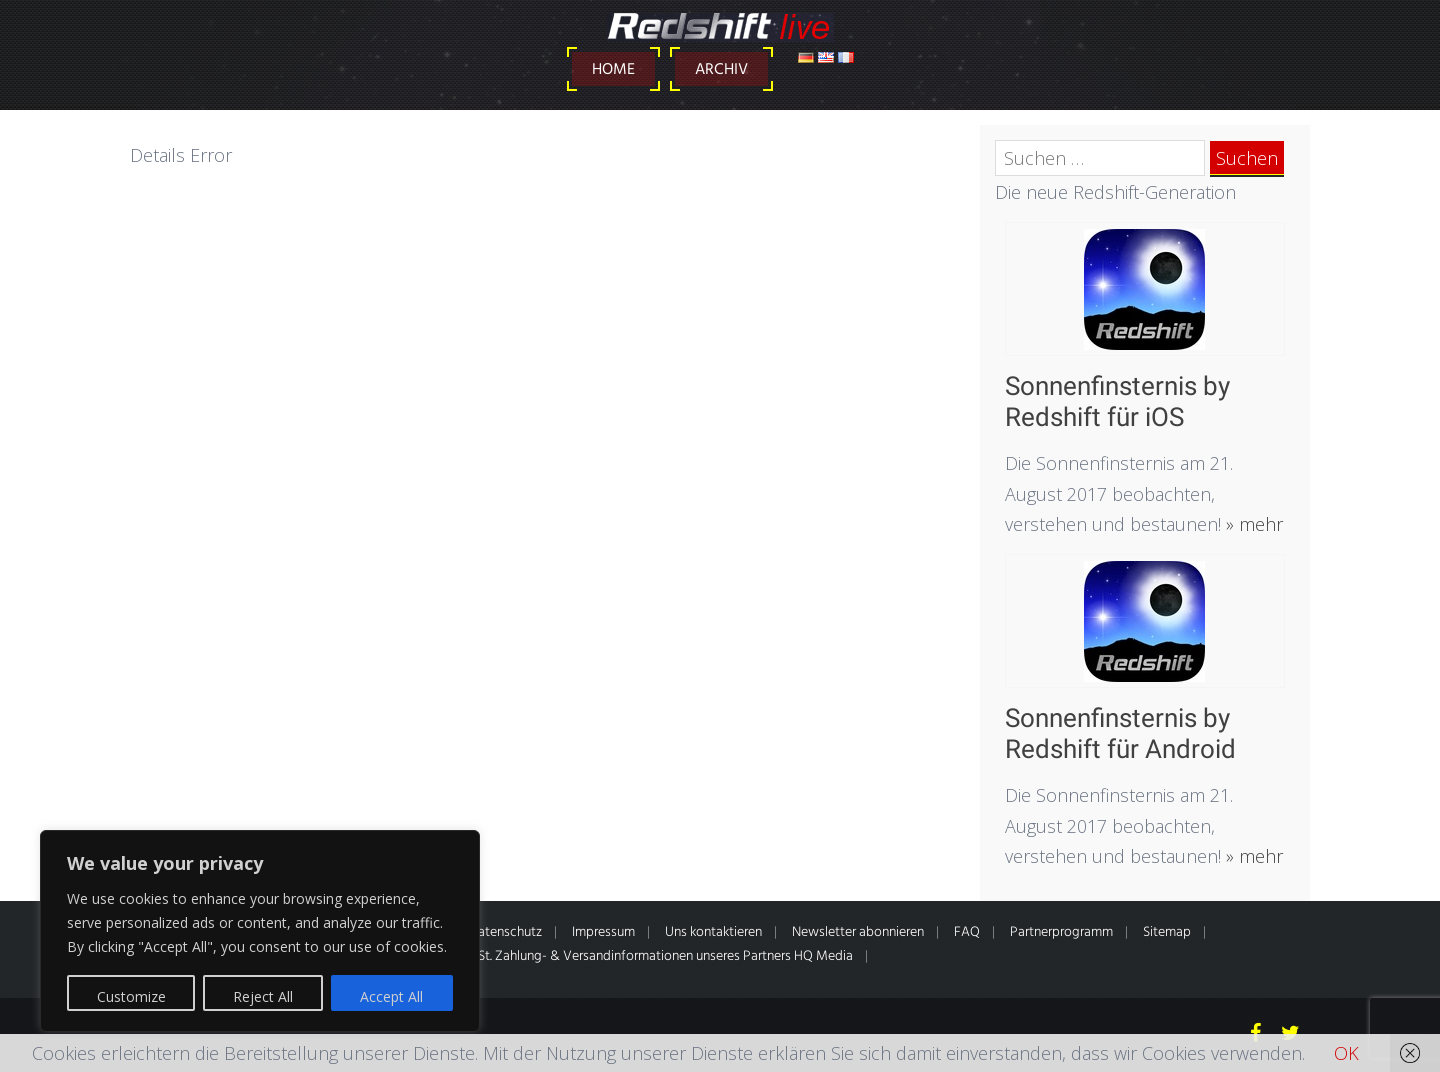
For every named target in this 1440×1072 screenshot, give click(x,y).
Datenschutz (505, 932)
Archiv (721, 70)
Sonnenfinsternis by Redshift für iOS (1117, 401)
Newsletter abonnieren (858, 932)
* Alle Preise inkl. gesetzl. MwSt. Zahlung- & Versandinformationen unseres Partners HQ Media (583, 956)
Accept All (391, 996)
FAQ (967, 932)
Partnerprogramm (1061, 932)
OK (1346, 1053)
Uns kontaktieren (713, 932)
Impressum (603, 932)
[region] (260, 931)
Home (613, 70)
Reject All (263, 996)
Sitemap (1167, 932)
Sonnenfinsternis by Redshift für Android (1120, 733)
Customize (131, 996)
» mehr (1252, 524)
